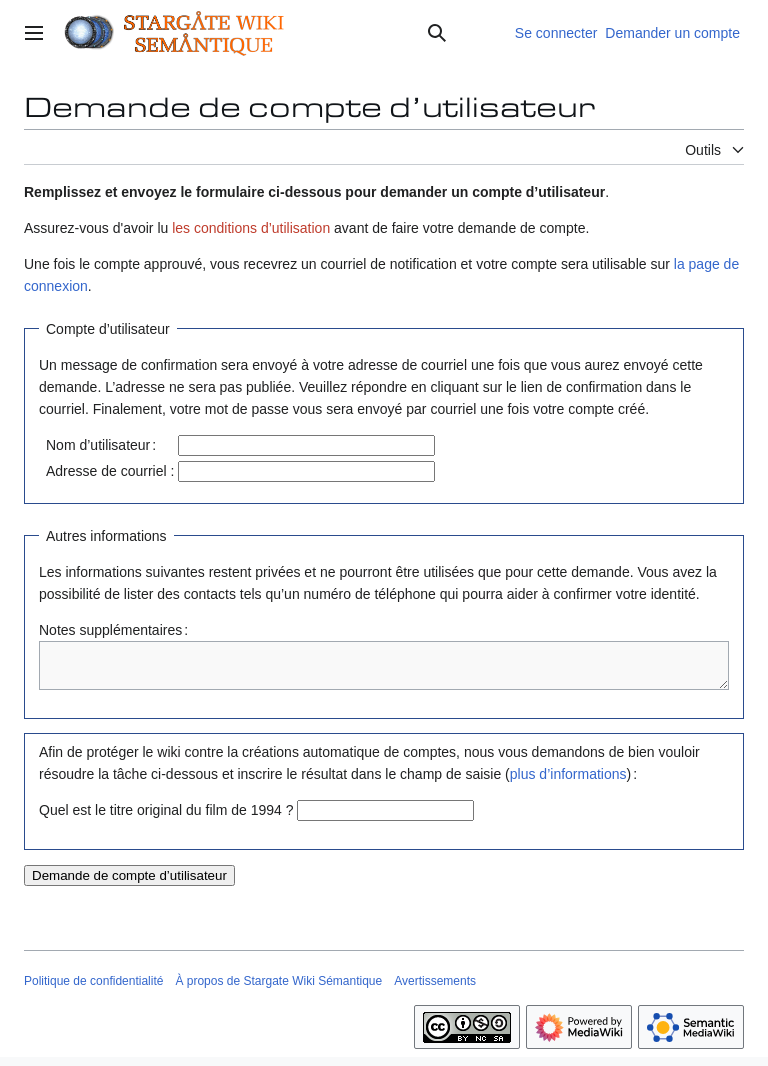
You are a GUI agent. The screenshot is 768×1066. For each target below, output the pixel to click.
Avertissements (435, 990)
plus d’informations (568, 783)
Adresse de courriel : (110, 471)
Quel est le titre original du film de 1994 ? (166, 819)
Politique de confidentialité (93, 990)
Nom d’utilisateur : (101, 445)
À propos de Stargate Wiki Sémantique (278, 990)
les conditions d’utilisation (251, 228)
